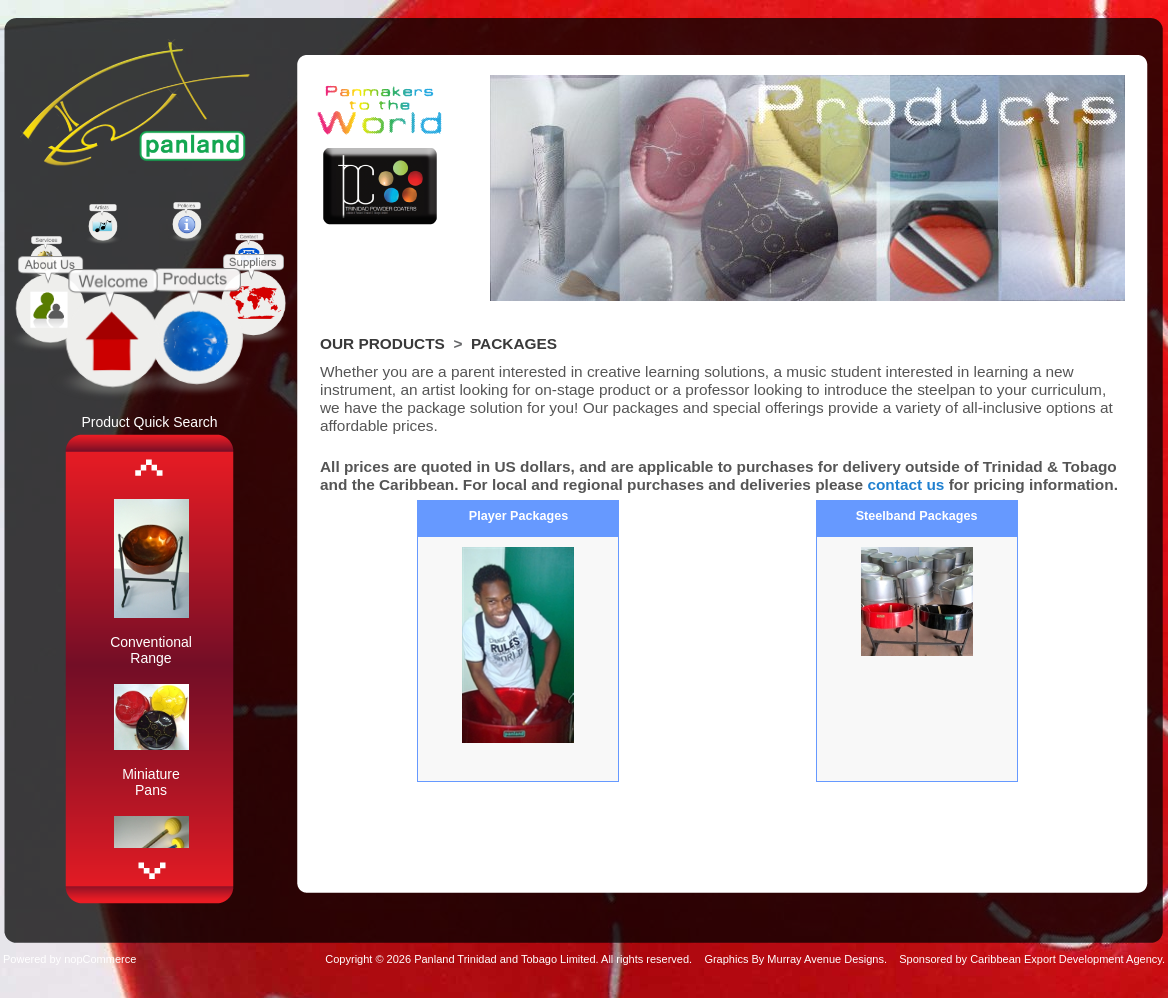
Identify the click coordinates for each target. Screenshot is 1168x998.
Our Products (382, 343)
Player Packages (518, 516)
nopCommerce (100, 959)
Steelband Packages (917, 516)
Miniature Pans (151, 782)
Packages (514, 343)
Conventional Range (151, 650)
